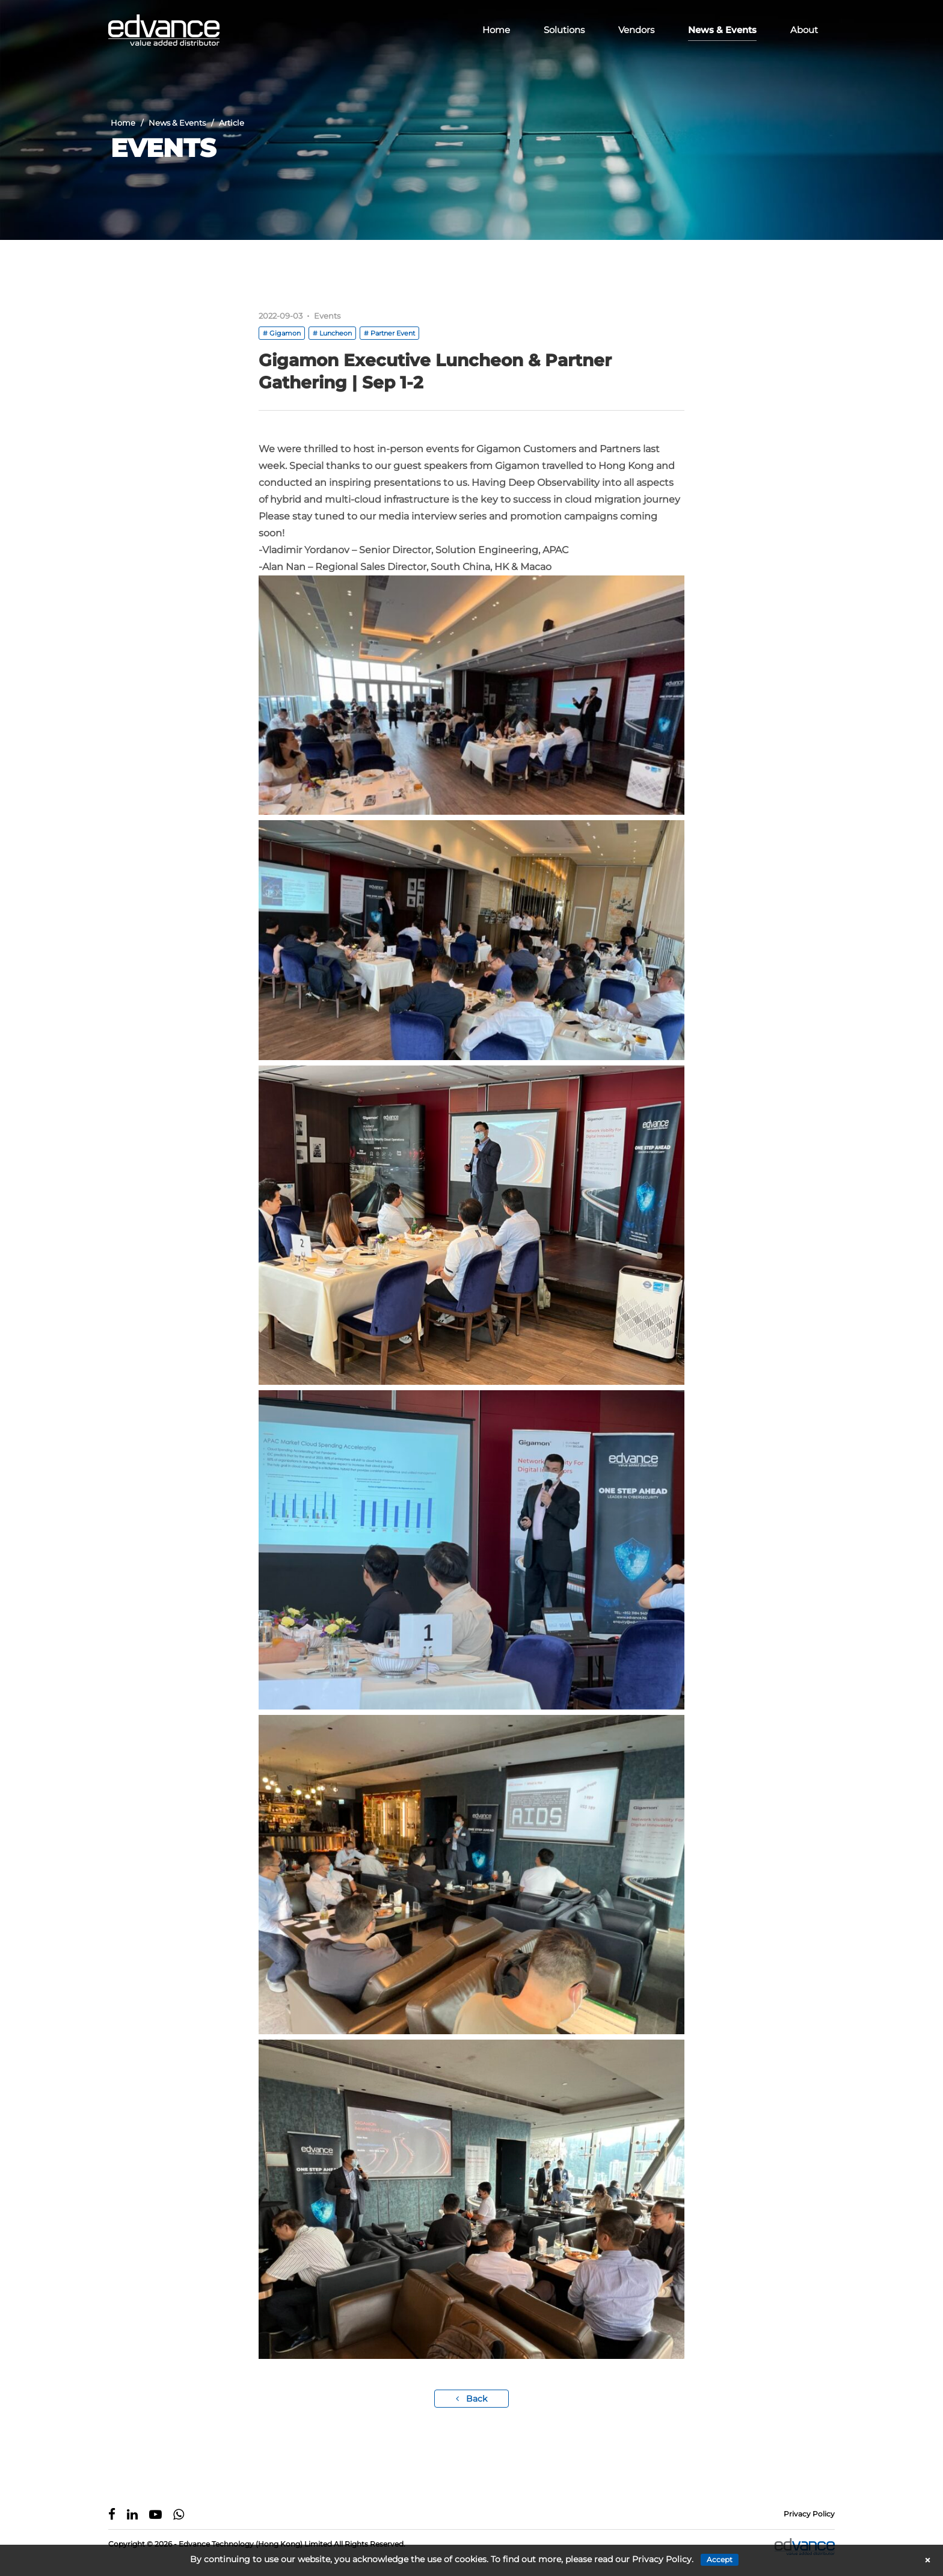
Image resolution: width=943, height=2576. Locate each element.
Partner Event (392, 333)
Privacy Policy (809, 2513)
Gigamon (285, 333)
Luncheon (335, 333)
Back (471, 2398)
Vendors (636, 29)
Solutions (564, 29)
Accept (720, 2559)
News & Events (722, 29)
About (804, 29)
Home (496, 29)
